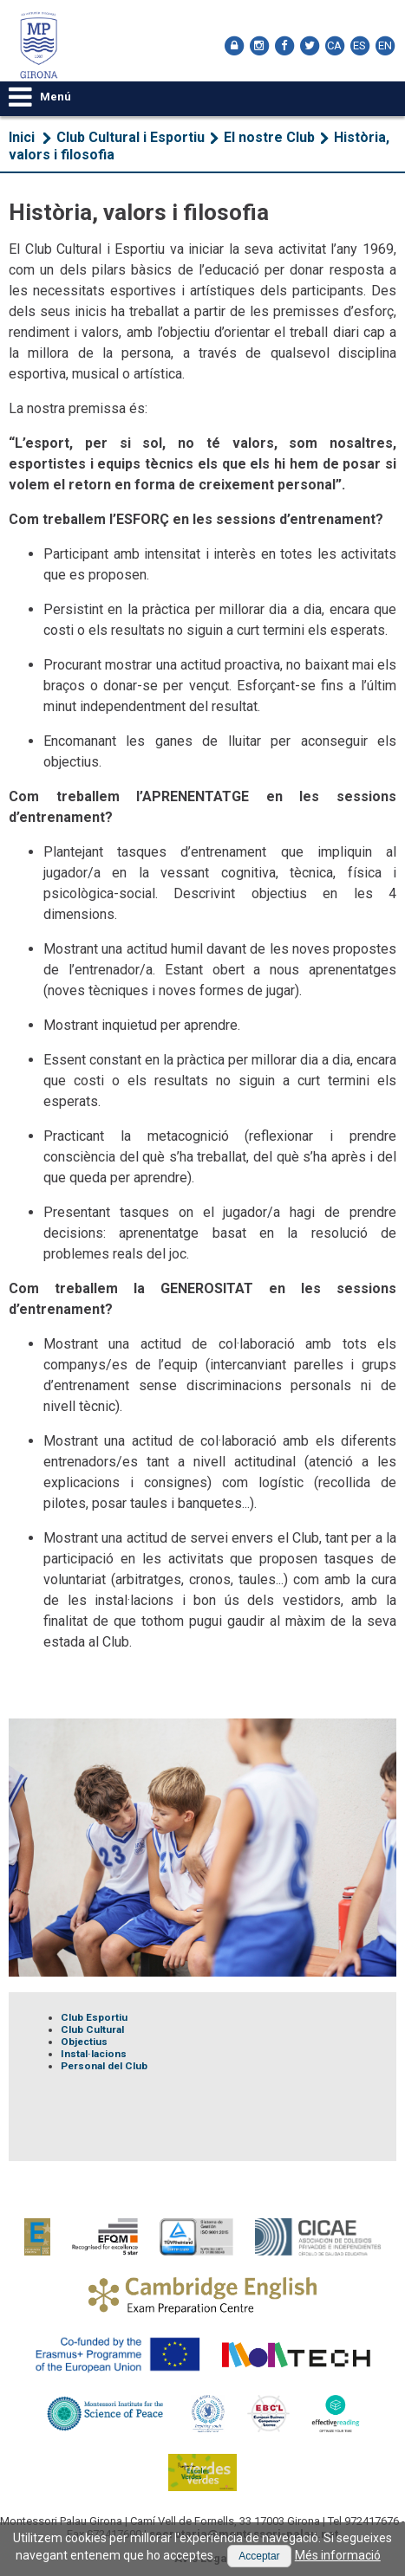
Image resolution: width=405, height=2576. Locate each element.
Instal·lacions (94, 2054)
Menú (40, 96)
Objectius (84, 2042)
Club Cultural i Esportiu (130, 137)
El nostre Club (269, 137)
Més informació (338, 2555)
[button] (259, 2556)
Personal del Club (104, 2066)
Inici (22, 137)
